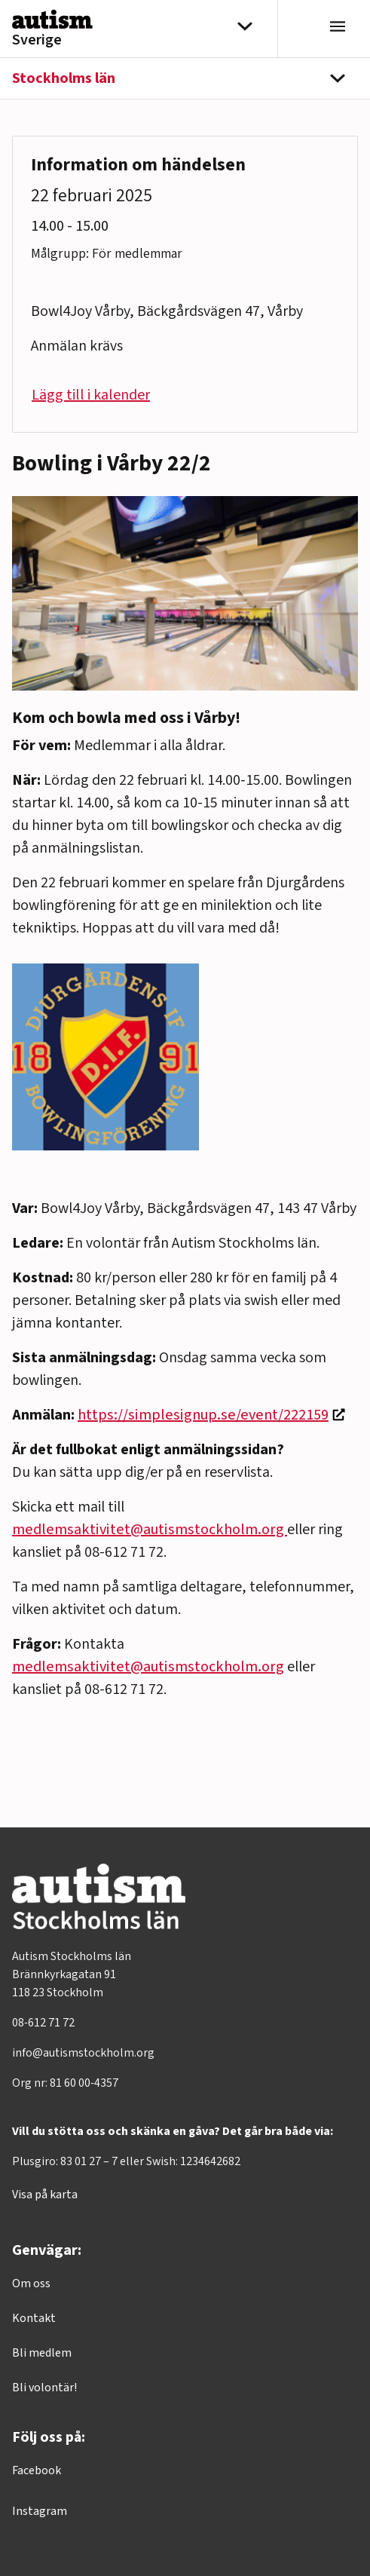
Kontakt (34, 2318)
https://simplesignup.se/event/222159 (203, 1415)
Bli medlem (42, 2353)
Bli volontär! (44, 2387)
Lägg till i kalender (91, 395)
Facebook (36, 2470)
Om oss (31, 2283)
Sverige (37, 40)
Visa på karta (45, 2194)
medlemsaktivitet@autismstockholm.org (149, 1529)
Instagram (39, 2511)
